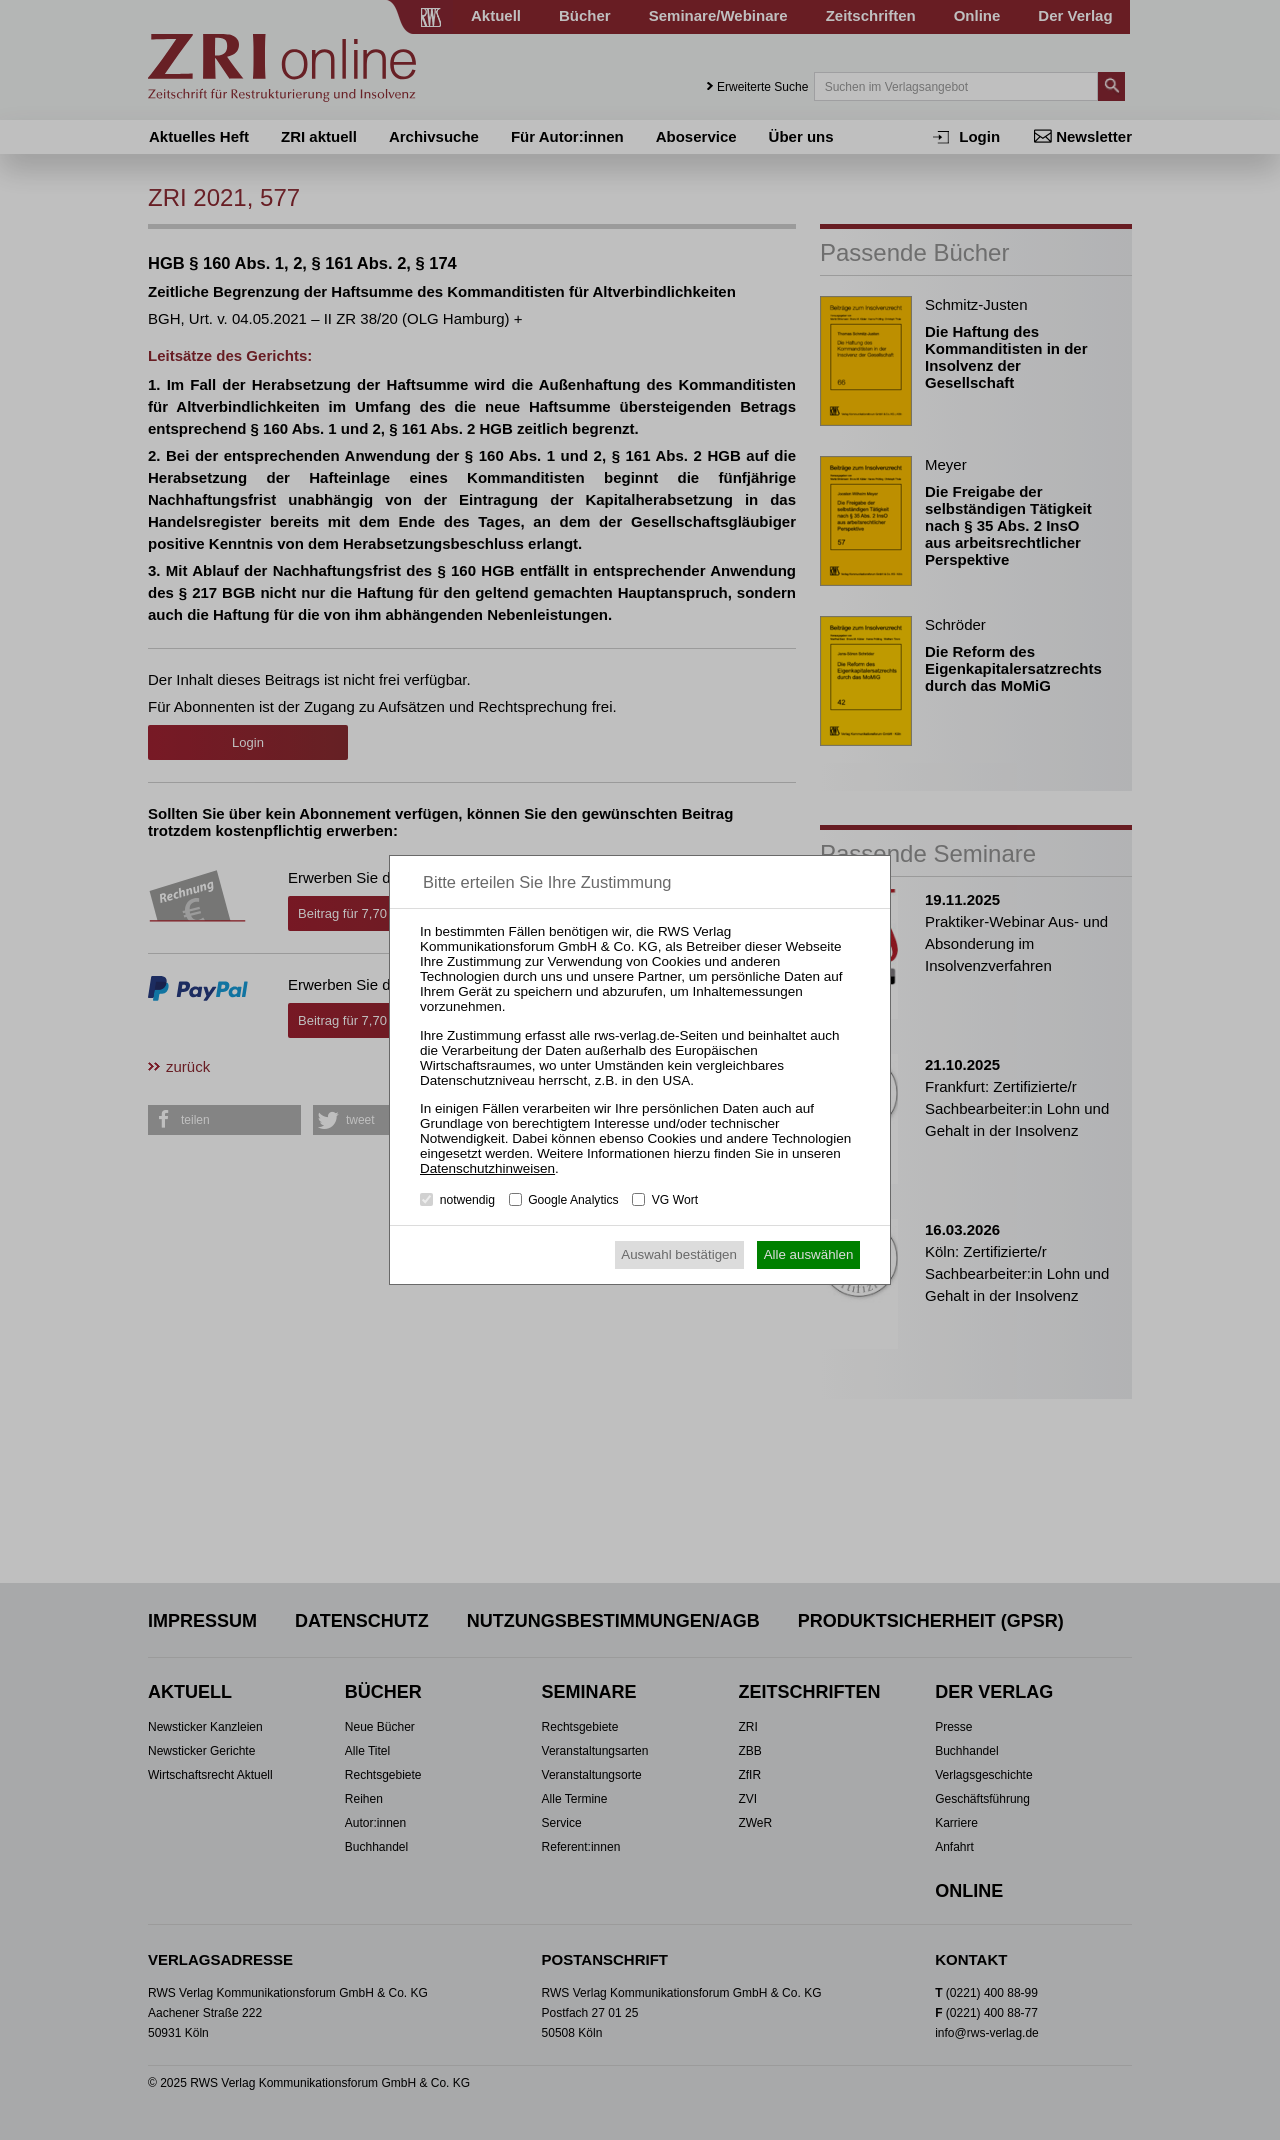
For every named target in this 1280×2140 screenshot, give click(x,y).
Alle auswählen (809, 1254)
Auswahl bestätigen (679, 1254)
